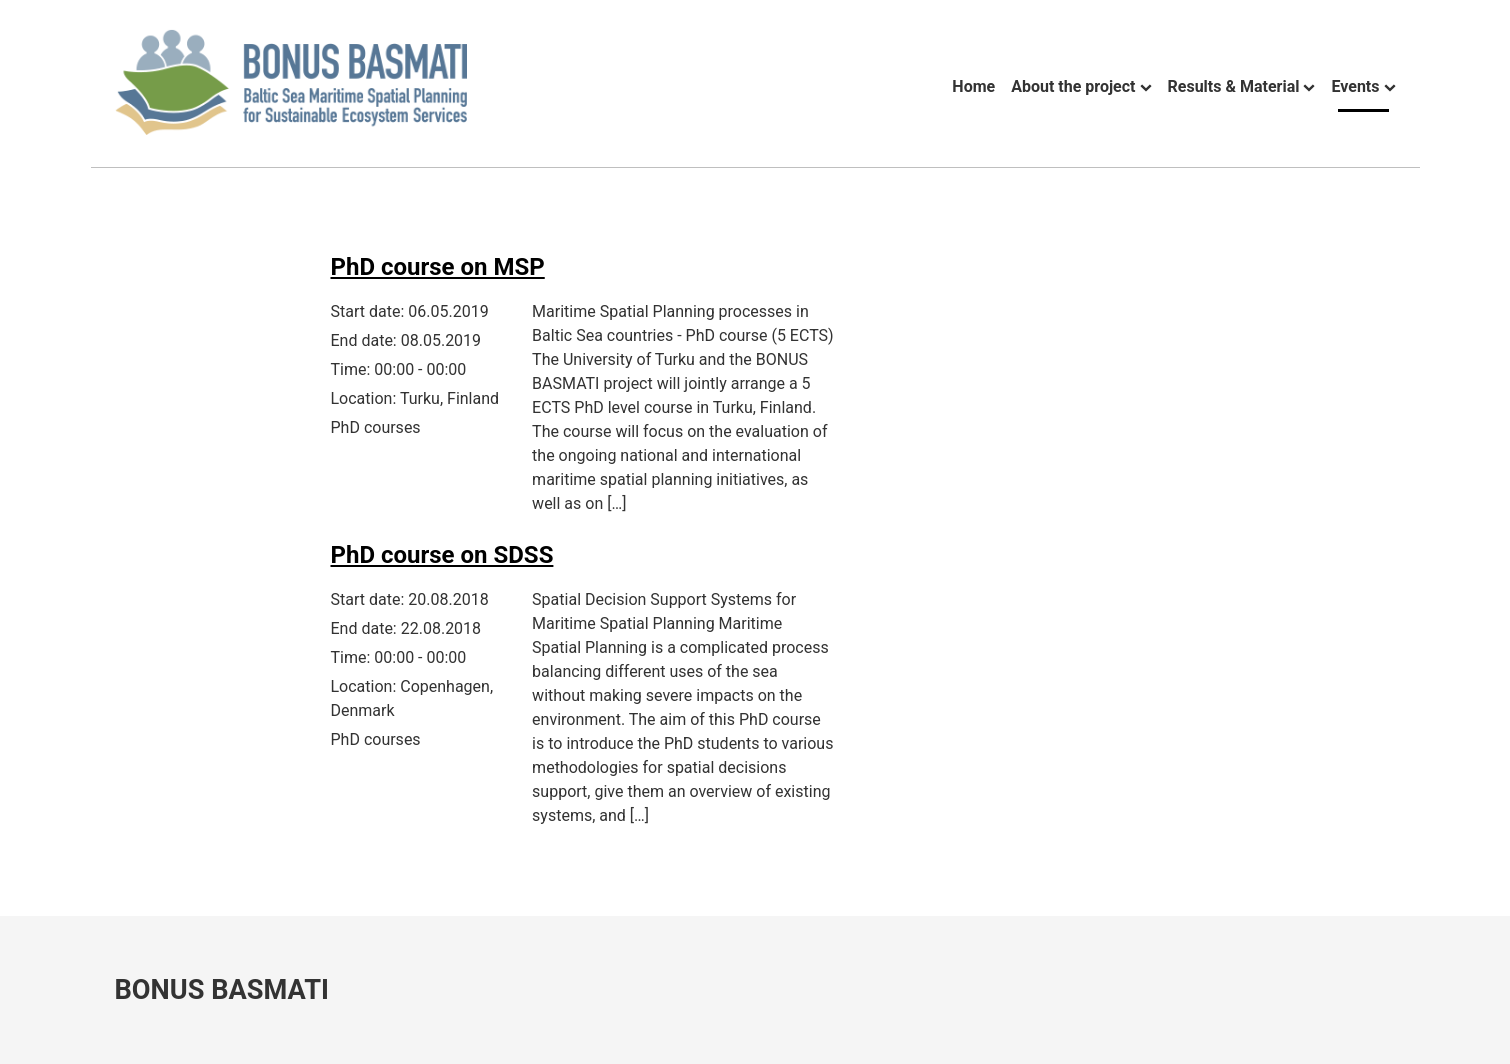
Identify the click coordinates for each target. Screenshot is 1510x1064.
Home (973, 86)
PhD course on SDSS (442, 555)
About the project (1073, 86)
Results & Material (1234, 86)
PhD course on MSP (438, 267)
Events (1355, 86)
